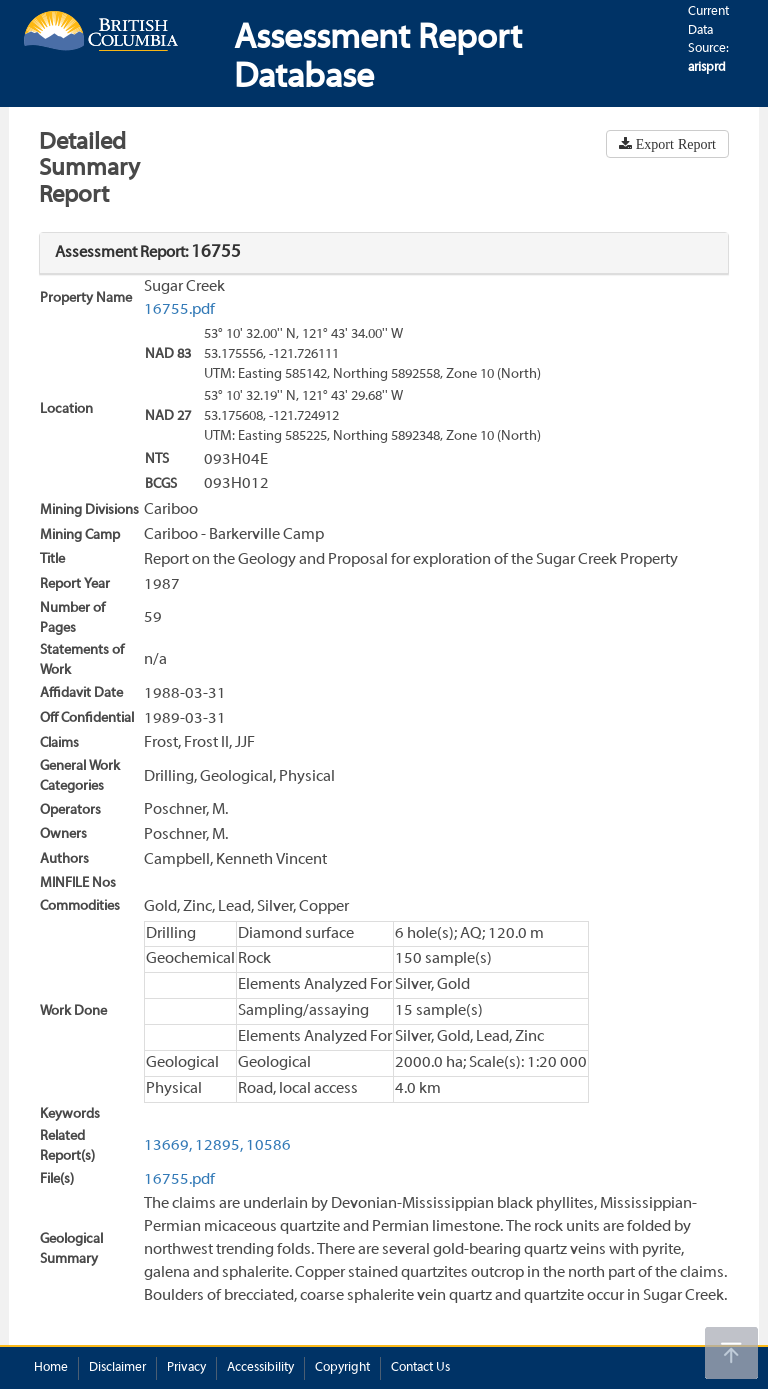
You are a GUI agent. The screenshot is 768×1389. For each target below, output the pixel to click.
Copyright (342, 1368)
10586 (268, 1146)
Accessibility (260, 1368)
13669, (168, 1146)
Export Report (674, 144)
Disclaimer (117, 1368)
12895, (219, 1146)
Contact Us (420, 1368)
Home (51, 1368)
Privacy (186, 1368)
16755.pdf (179, 310)
